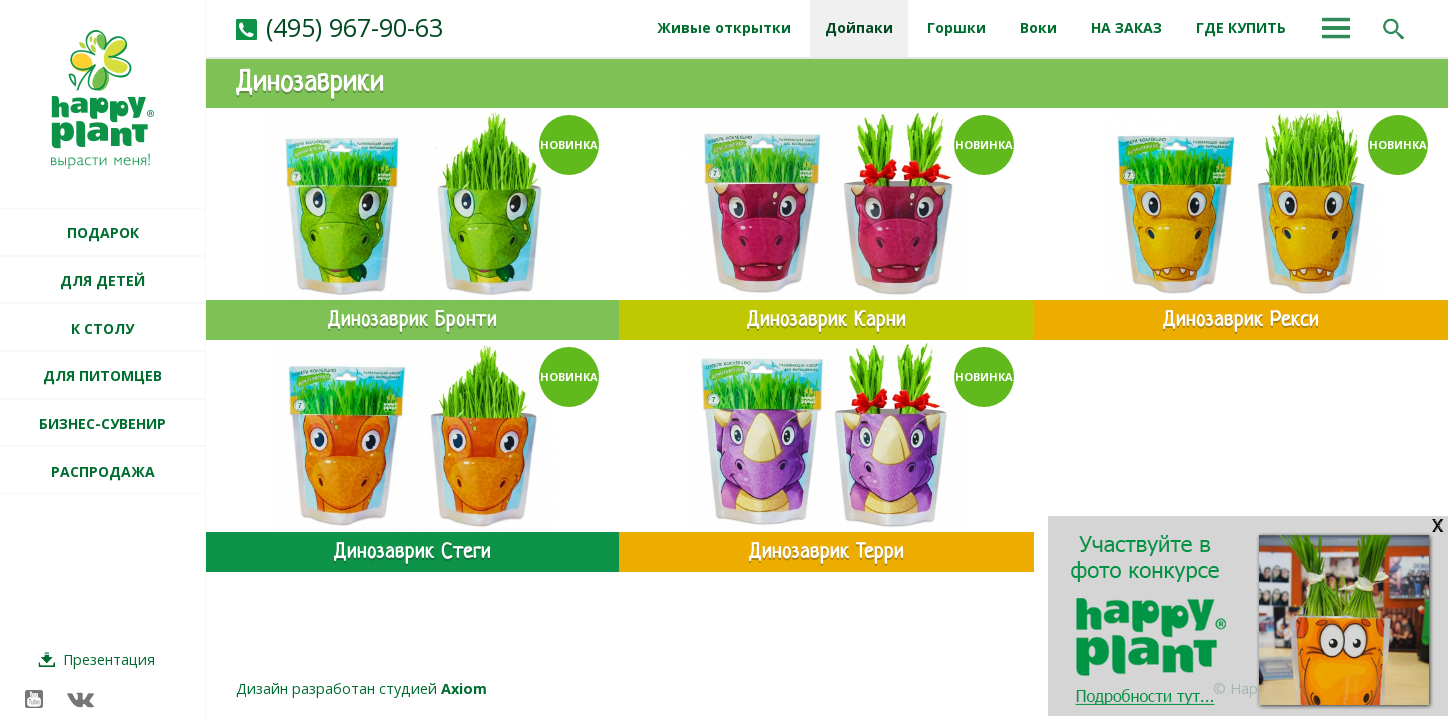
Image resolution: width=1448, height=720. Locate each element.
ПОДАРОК (103, 232)
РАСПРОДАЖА (103, 471)
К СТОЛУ (102, 328)
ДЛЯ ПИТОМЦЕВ (102, 375)
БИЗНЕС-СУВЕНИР (102, 423)
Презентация (109, 659)
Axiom (464, 688)
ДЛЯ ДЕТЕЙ (102, 280)
